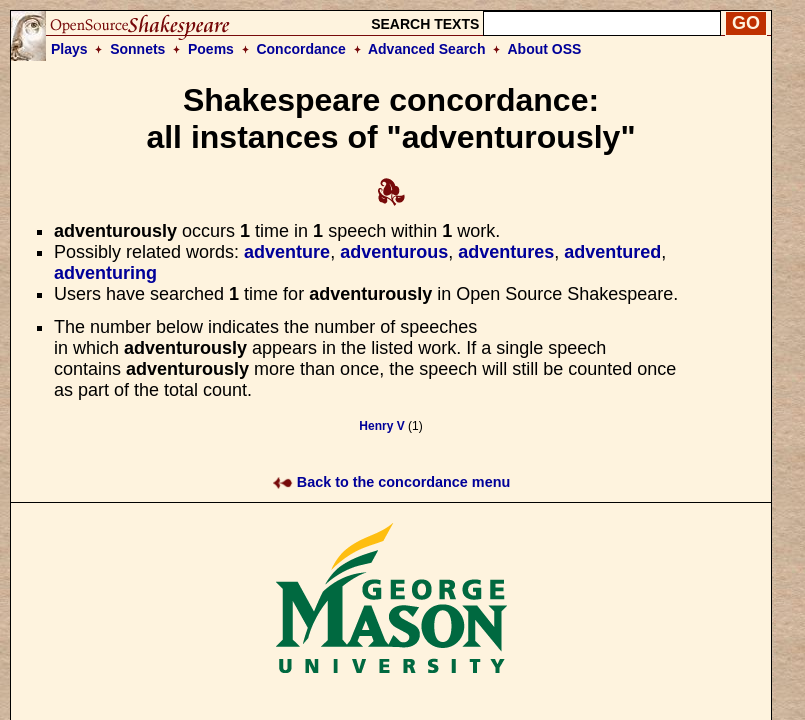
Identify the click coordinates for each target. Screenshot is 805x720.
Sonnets (137, 49)
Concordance (300, 49)
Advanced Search (427, 49)
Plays (69, 49)
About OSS (545, 49)
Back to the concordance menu (391, 482)
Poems (211, 49)
